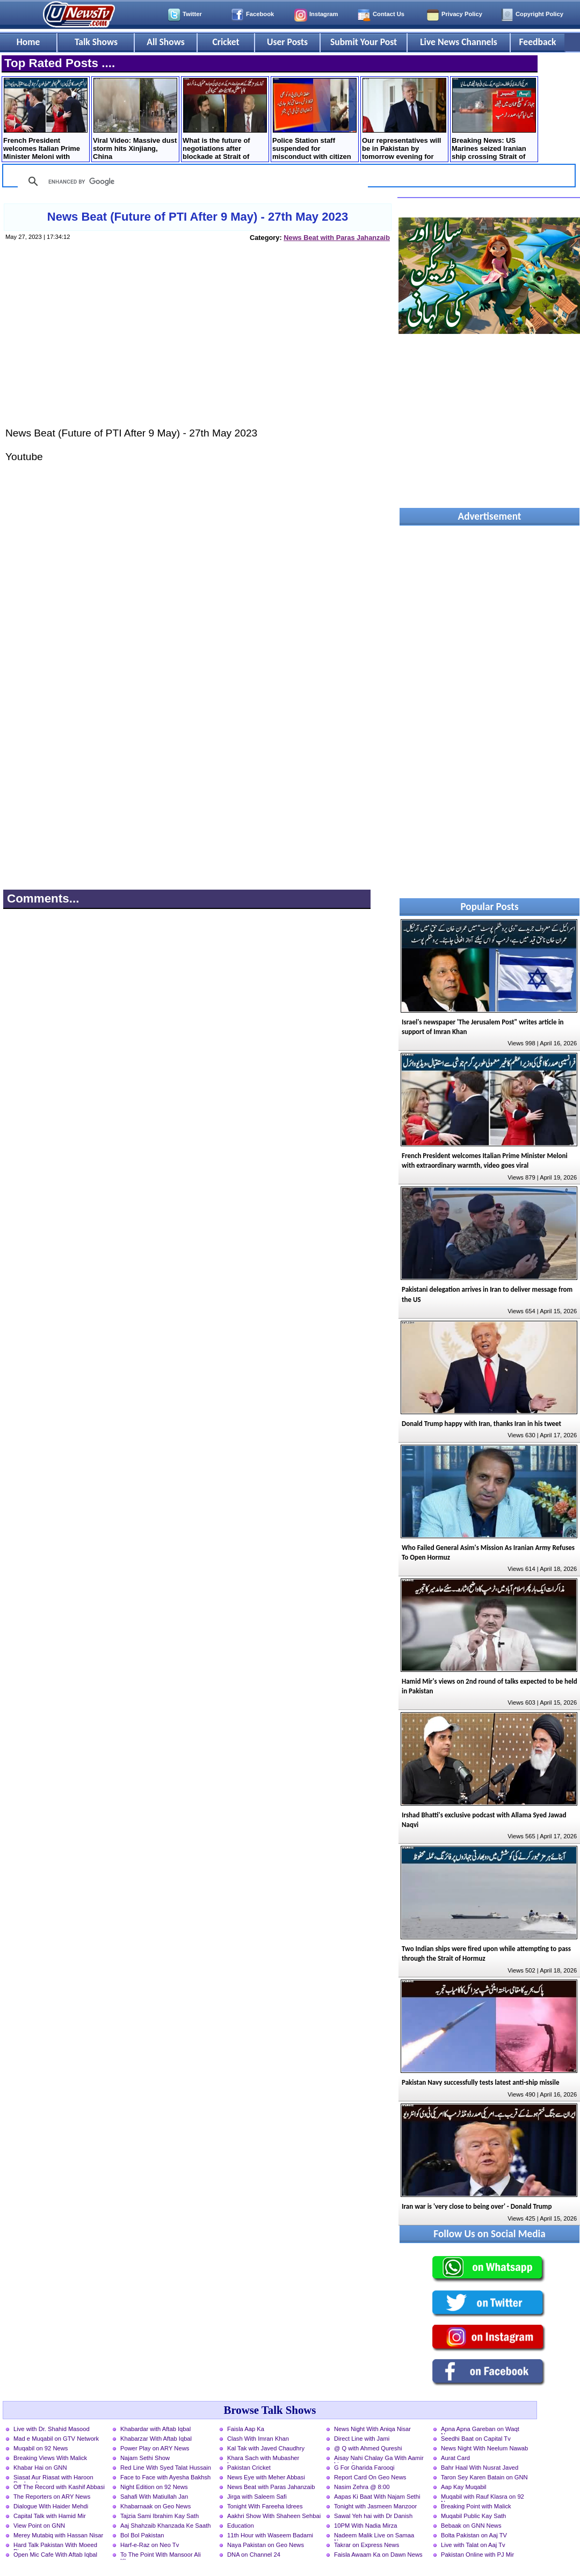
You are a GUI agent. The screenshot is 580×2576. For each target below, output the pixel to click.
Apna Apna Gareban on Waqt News (480, 2430)
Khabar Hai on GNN (40, 2467)
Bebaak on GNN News (471, 2525)
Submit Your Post (363, 42)
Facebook (260, 14)
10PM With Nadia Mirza (365, 2525)
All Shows (165, 42)
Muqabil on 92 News (40, 2448)
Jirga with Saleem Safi (257, 2496)
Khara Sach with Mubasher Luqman (263, 2459)
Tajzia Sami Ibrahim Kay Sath (159, 2516)
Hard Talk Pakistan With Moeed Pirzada (55, 2546)
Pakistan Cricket (249, 2467)
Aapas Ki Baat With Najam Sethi (377, 2496)
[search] (191, 181)
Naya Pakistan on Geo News (265, 2545)
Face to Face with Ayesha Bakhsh (165, 2477)
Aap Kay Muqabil (464, 2487)
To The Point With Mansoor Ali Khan (160, 2555)
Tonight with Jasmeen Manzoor (375, 2506)
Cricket (225, 42)
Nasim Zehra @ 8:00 (361, 2487)
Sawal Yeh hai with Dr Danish (373, 2516)
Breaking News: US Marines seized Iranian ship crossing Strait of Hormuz (494, 120)
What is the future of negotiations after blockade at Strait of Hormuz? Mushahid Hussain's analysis (225, 120)
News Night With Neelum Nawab (484, 2448)
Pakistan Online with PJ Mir (477, 2554)
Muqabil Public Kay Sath (473, 2516)
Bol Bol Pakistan (142, 2535)
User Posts (287, 42)
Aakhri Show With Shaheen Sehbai (274, 2516)
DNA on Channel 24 (253, 2554)
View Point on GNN (39, 2525)
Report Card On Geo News (370, 2477)
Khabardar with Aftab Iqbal (155, 2429)
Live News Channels (458, 42)
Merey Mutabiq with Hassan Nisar (58, 2535)
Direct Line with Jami (361, 2438)
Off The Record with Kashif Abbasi (59, 2487)
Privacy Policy (461, 14)
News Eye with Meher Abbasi (266, 2477)
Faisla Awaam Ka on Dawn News (378, 2554)
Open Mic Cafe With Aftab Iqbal (55, 2554)
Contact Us (388, 14)
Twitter (192, 14)
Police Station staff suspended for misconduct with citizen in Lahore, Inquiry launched (314, 120)
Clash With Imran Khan (258, 2438)
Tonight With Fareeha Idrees (265, 2506)
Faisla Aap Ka (245, 2429)
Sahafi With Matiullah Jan (154, 2496)
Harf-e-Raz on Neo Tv (149, 2545)
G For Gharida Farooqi (364, 2467)
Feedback (537, 42)
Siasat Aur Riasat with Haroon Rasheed (53, 2478)
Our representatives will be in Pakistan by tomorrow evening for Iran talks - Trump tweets (404, 120)
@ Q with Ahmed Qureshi (368, 2448)
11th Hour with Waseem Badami (270, 2535)
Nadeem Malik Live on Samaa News (374, 2536)
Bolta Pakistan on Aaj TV (474, 2535)
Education (240, 2525)
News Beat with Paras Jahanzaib (337, 238)
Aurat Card (455, 2458)
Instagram (323, 14)
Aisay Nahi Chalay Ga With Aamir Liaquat (379, 2459)
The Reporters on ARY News (51, 2496)
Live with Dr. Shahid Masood (51, 2429)
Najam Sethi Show (145, 2458)
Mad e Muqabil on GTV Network (56, 2438)
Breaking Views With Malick (50, 2458)
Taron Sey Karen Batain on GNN (484, 2477)
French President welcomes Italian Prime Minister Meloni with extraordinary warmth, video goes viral (45, 120)
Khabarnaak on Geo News (155, 2506)
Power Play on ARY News (154, 2448)
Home (28, 42)
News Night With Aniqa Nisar (372, 2429)
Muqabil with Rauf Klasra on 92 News (482, 2497)
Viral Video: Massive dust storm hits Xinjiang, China (135, 119)
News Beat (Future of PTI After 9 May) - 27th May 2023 (197, 216)
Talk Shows (96, 42)
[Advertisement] (197, 345)
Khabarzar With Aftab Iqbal (156, 2438)
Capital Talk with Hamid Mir (49, 2516)
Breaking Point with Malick (476, 2506)
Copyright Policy (539, 14)
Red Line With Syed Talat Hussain (165, 2467)
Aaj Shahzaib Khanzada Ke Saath (165, 2525)
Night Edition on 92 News (154, 2487)
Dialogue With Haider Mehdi (50, 2506)
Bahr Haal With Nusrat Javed (479, 2467)
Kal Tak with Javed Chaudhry (266, 2448)
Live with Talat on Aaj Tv (473, 2545)
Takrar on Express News (366, 2545)
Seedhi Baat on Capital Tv (476, 2438)
